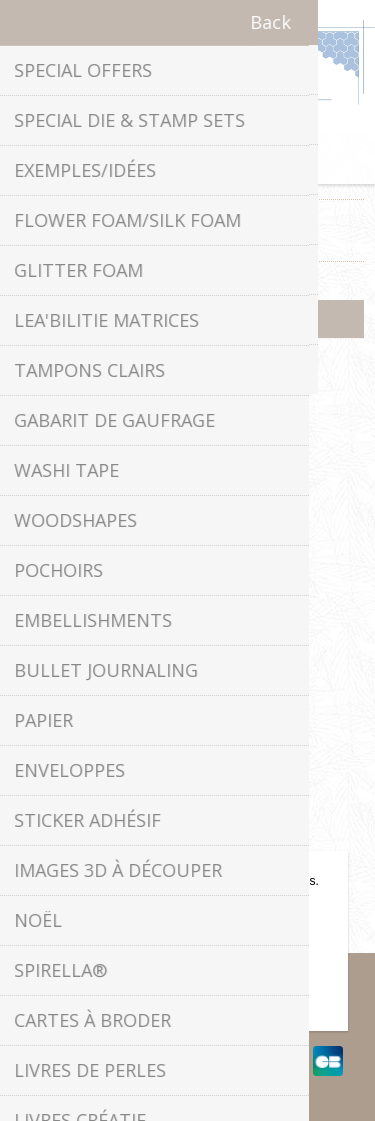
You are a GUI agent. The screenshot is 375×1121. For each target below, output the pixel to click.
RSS (207, 415)
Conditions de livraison (188, 699)
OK (187, 977)
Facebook (128, 415)
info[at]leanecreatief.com (187, 497)
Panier (213, 159)
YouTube (247, 415)
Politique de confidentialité (187, 623)
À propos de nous (187, 661)
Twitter (168, 415)
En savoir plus (187, 1010)
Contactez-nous (187, 787)
